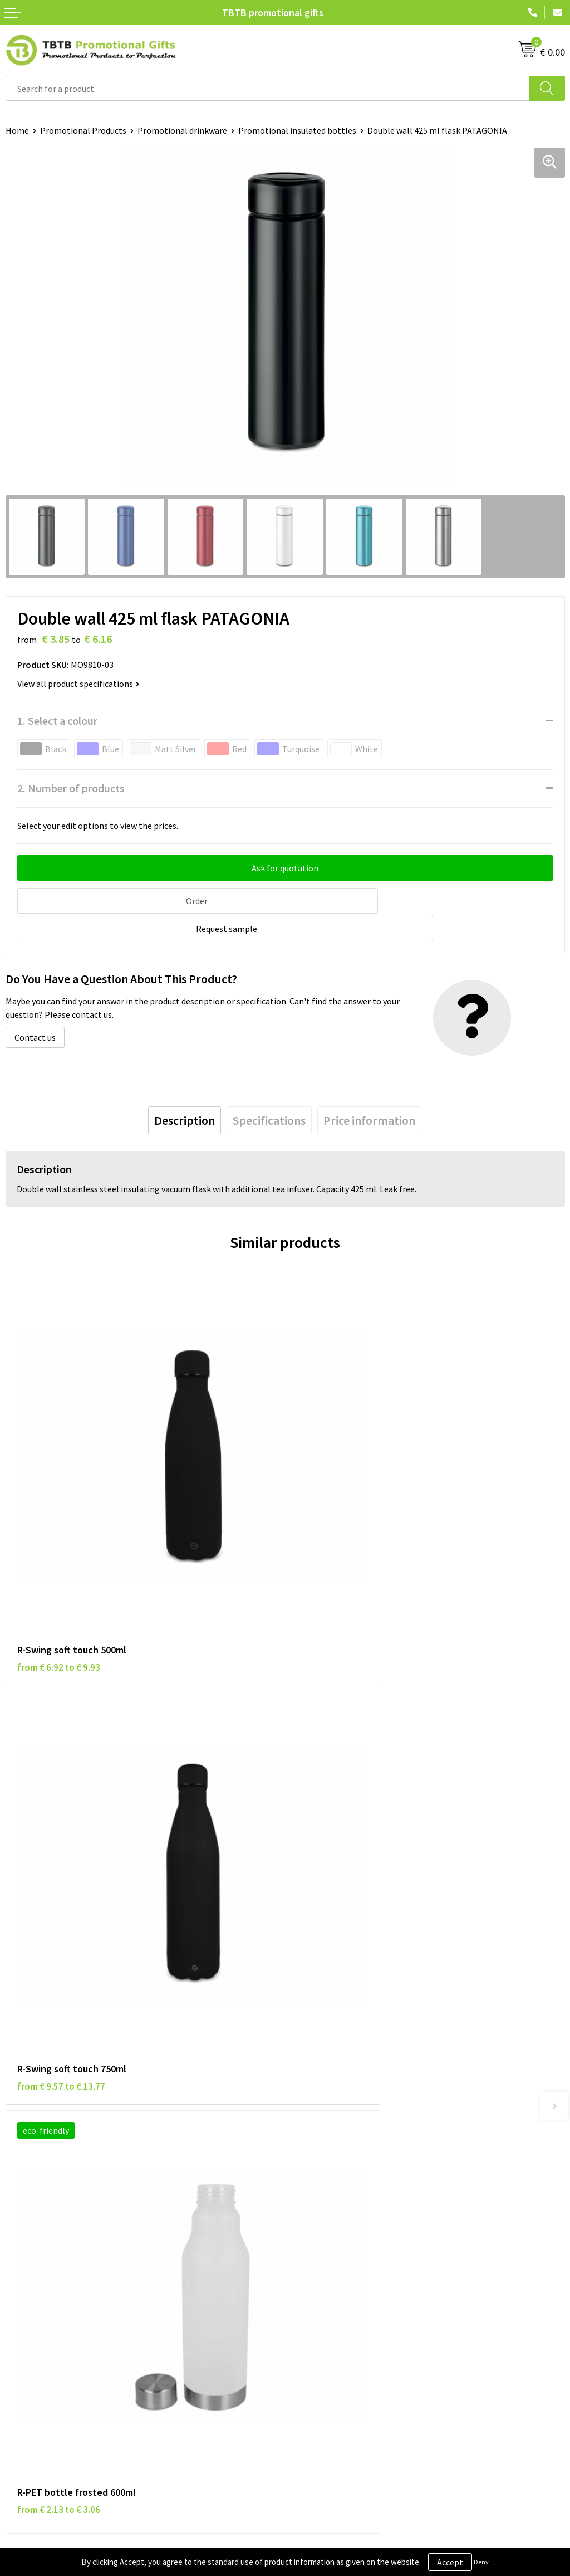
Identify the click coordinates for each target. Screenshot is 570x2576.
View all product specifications (78, 683)
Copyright (25, 2312)
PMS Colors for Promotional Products (363, 2134)
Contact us (35, 1007)
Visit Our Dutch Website (335, 2295)
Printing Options (323, 2117)
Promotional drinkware (182, 130)
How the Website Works (336, 2100)
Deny (481, 2562)
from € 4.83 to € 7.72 (338, 1871)
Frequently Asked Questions (343, 2066)
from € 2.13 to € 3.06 (58, 1871)
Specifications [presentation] (269, 1091)
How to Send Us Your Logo (340, 2151)
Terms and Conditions (47, 2295)
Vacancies (309, 2261)
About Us (308, 2244)
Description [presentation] (184, 1091)
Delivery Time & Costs (332, 2083)
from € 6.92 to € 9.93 (58, 1542)
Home (17, 130)
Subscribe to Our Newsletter (60, 2329)
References (312, 2278)
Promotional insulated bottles (297, 130)
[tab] (184, 1091)
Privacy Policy (32, 2261)
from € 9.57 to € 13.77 (341, 1542)
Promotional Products (83, 130)
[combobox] (267, 88)
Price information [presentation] (369, 1091)
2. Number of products (71, 788)
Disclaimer (26, 2278)
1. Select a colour (57, 721)
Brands (19, 2244)
